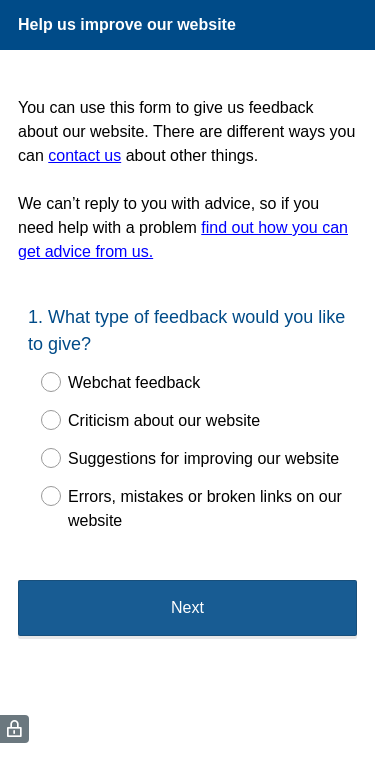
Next (187, 607)
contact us (84, 155)
